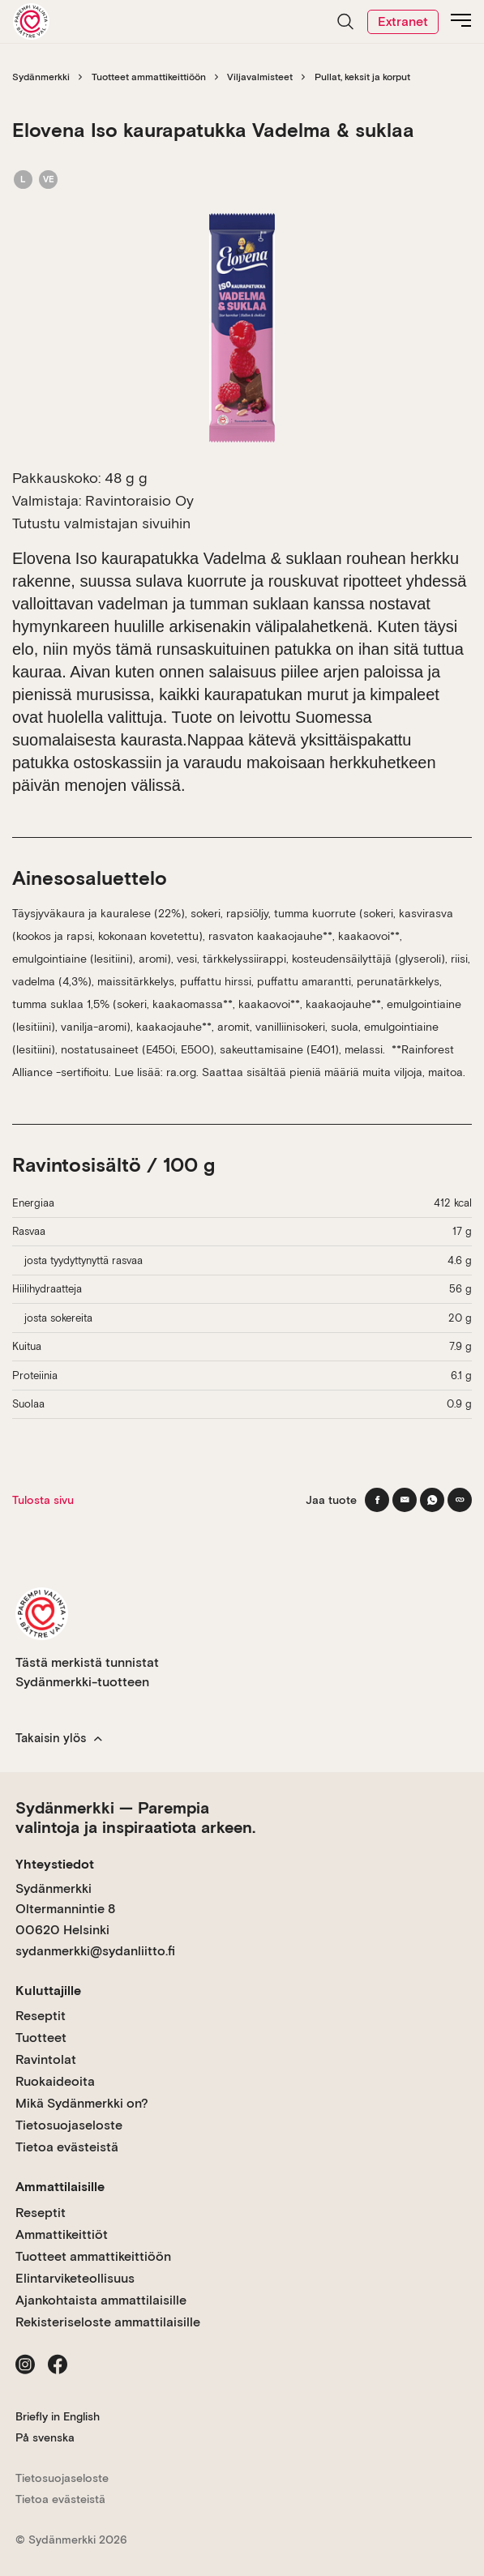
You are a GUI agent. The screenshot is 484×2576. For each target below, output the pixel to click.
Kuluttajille (48, 1990)
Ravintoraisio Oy (139, 500)
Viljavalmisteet (260, 77)
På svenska (45, 2437)
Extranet (403, 21)
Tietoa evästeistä (66, 2147)
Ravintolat (45, 2059)
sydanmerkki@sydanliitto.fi (95, 1951)
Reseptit (40, 2015)
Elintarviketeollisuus (75, 2278)
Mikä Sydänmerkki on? (81, 2103)
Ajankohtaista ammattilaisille (100, 2300)
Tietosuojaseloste (68, 2125)
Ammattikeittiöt (61, 2234)
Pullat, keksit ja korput (362, 77)
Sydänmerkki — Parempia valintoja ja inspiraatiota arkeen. (135, 1817)
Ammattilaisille (60, 2186)
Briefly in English (57, 2416)
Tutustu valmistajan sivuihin (101, 523)
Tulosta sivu (43, 1499)
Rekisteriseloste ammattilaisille (107, 2322)
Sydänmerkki (41, 77)
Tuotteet (40, 2037)
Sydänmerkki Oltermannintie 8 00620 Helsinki (65, 1909)
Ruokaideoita (55, 2081)
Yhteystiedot (54, 1864)
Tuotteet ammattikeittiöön (149, 77)
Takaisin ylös (58, 1738)
